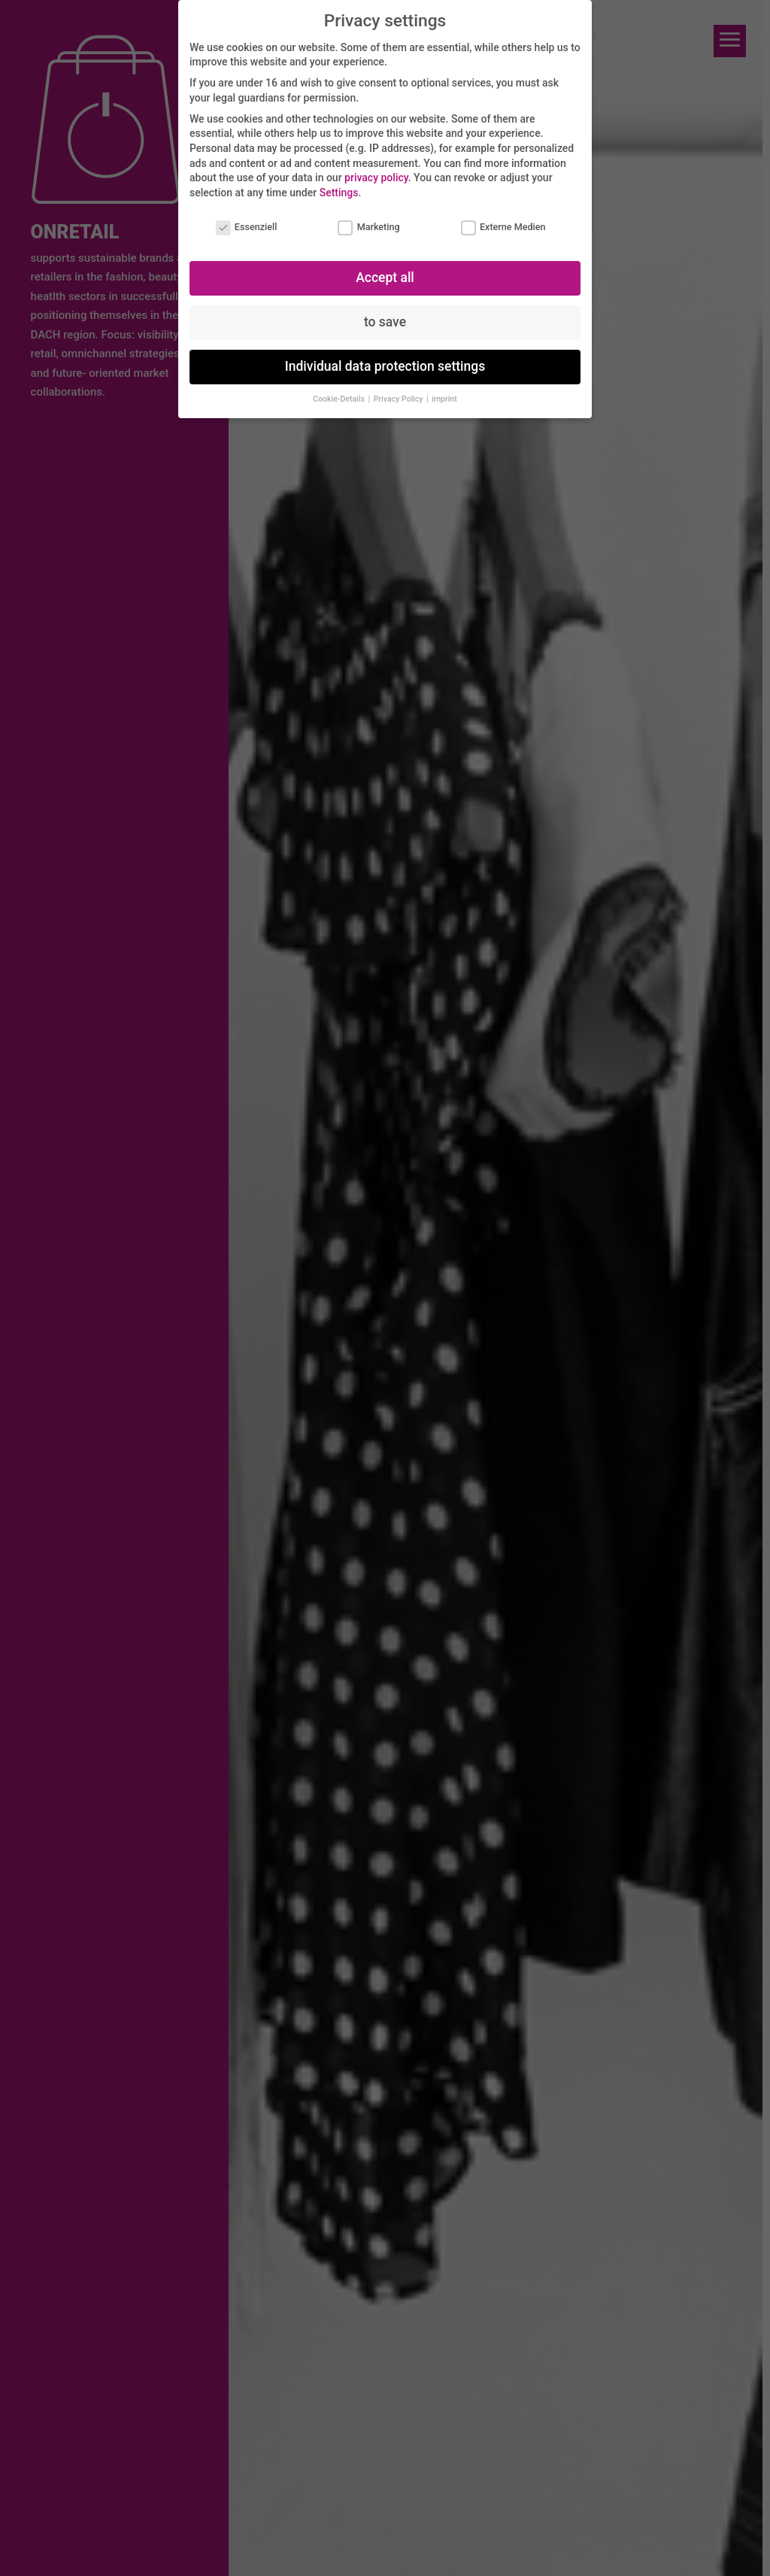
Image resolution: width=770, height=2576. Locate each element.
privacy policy (376, 177)
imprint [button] (444, 399)
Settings (339, 193)
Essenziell (246, 226)
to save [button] (385, 321)
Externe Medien (503, 226)
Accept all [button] (385, 277)
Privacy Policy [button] (399, 399)
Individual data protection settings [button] (385, 366)
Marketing (368, 226)
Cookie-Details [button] (339, 399)
